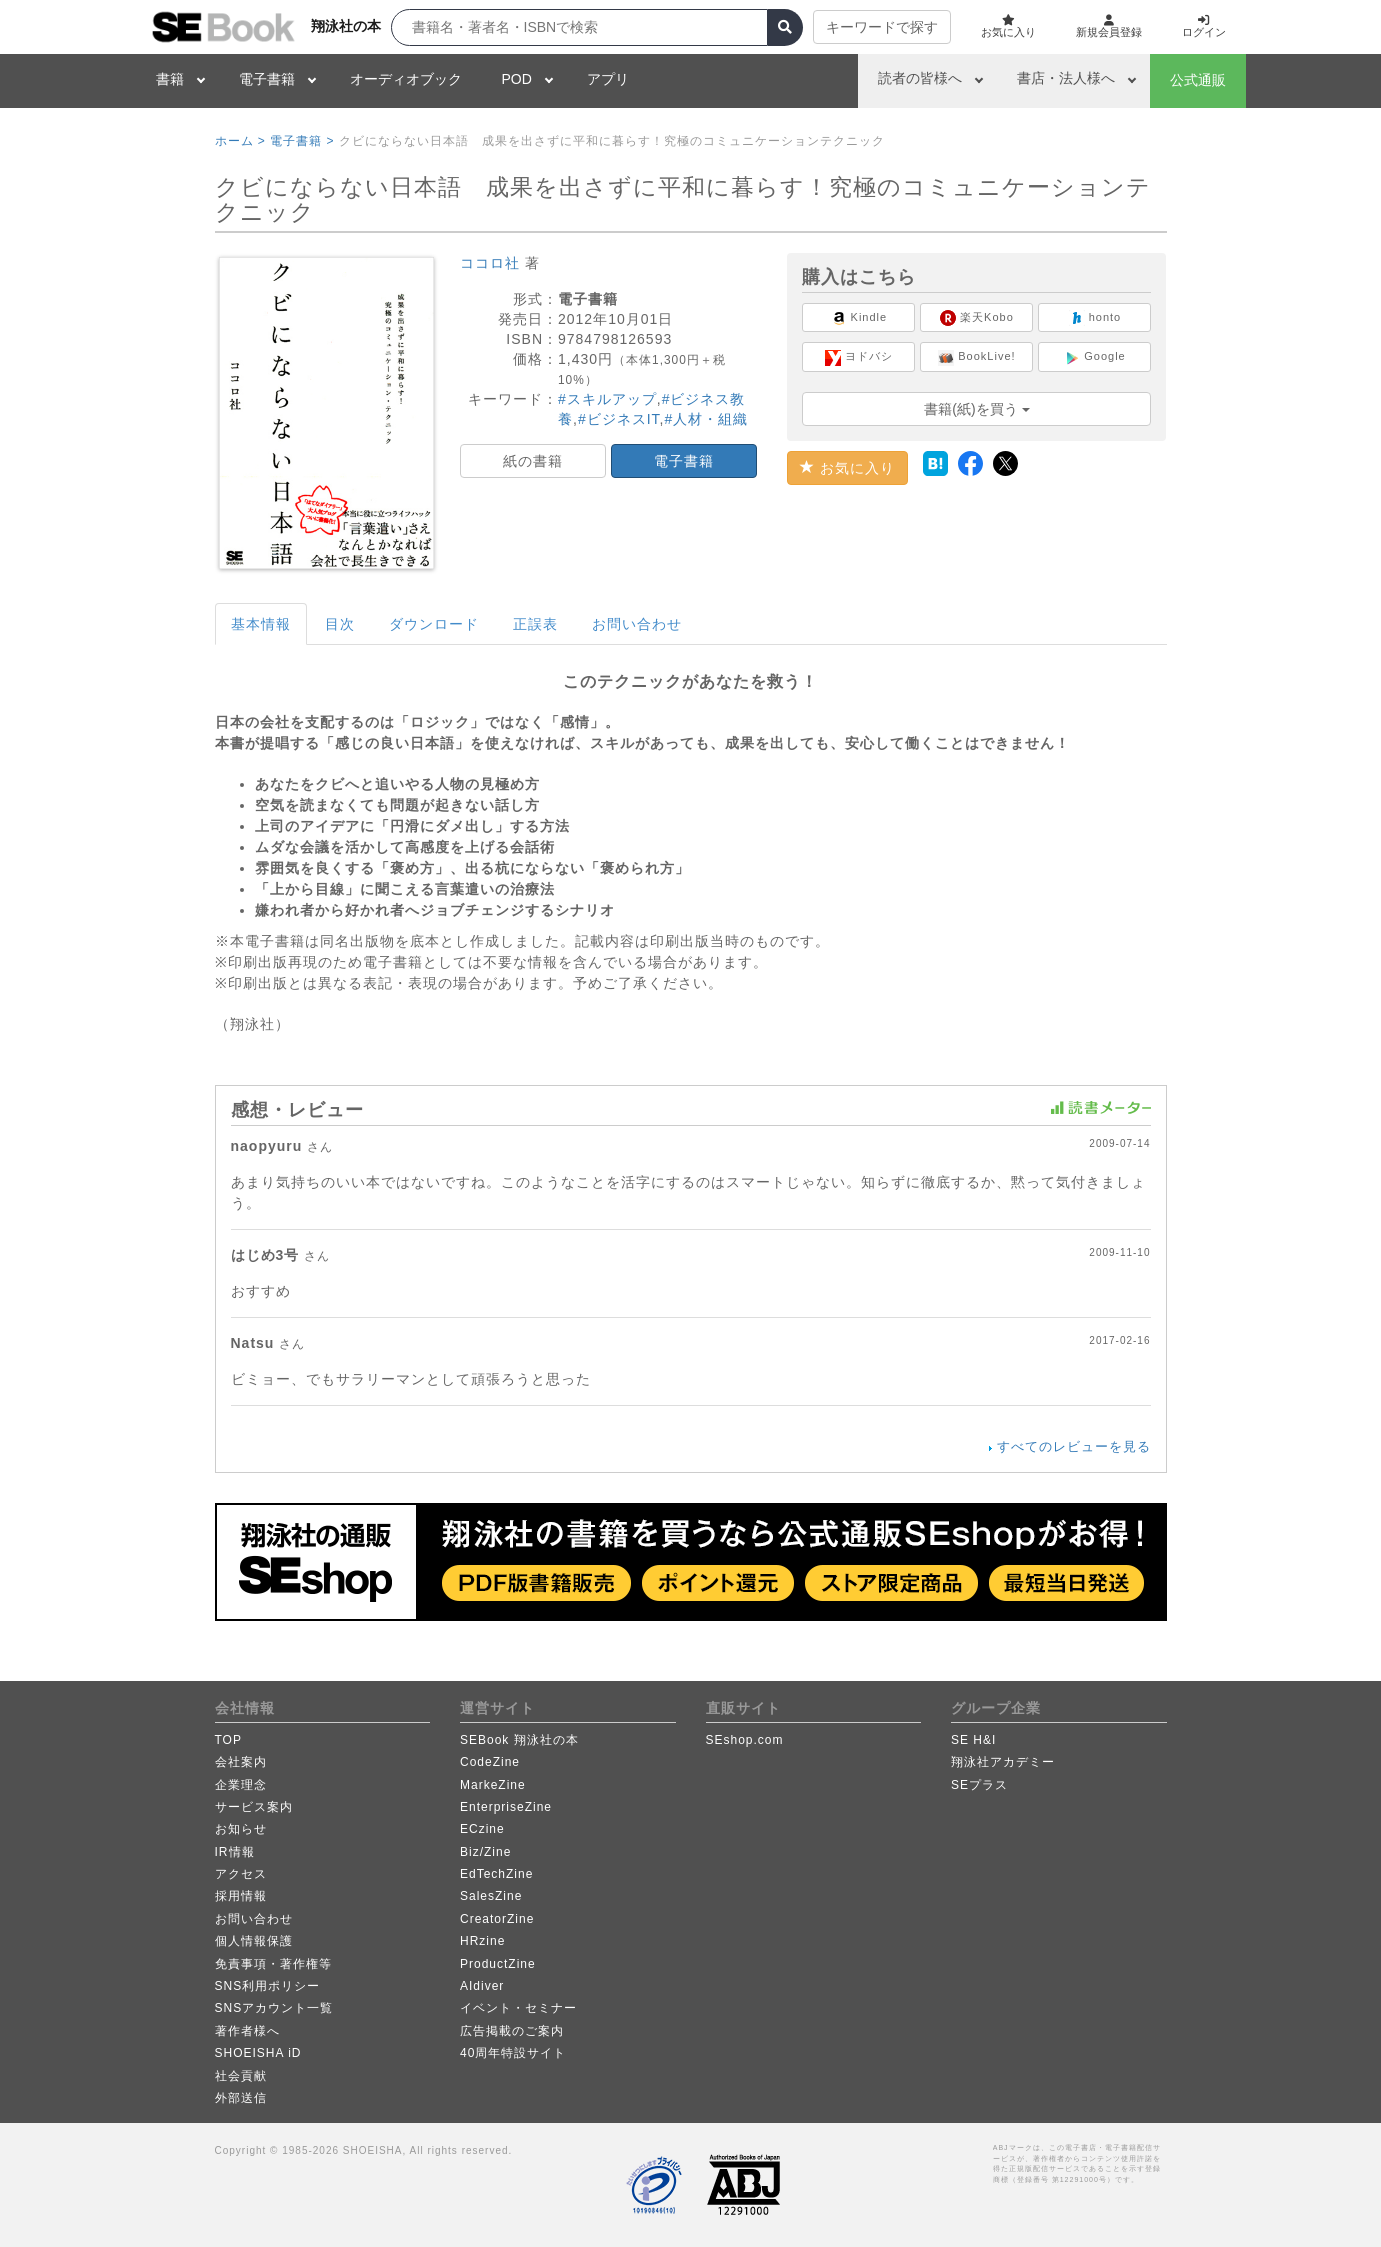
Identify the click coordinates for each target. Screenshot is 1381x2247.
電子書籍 (267, 79)
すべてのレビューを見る (1074, 1446)
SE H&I (973, 1740)
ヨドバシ (859, 358)
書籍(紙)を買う (976, 409)
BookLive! (976, 358)
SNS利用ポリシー (268, 1986)
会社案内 (241, 1762)
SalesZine (491, 1896)
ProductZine (498, 1964)
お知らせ (241, 1829)
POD (517, 79)
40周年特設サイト (513, 2053)
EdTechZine (496, 1874)
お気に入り (847, 468)
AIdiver (482, 1986)
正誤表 (535, 624)
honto (1095, 318)
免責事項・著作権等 (273, 1964)
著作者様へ (247, 2031)
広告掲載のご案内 (512, 2031)
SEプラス (979, 1785)
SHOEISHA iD (258, 2053)
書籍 (170, 79)
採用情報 (241, 1896)
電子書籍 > (302, 141)
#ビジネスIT (619, 419)
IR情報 (235, 1852)
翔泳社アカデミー (1003, 1762)
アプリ (608, 79)
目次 (340, 624)
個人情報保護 (254, 1941)
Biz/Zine (485, 1852)
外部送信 (241, 2098)
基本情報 (261, 624)
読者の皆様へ (920, 78)
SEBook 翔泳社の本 (519, 1740)
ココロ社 (490, 263)
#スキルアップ (607, 399)
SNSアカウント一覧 (274, 2008)
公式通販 (1198, 80)
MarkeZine (493, 1785)
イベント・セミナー (518, 2008)
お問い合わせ (637, 624)
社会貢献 (241, 2076)
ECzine (482, 1829)
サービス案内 (254, 1807)
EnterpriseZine (506, 1807)
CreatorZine (497, 1919)
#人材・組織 (706, 419)
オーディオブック (406, 79)
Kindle (859, 318)
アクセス (241, 1874)
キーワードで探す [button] (867, 27)
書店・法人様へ (1066, 78)
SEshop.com (745, 1740)
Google (1095, 358)
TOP (228, 1740)
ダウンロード (434, 624)
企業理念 (241, 1785)
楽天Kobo (977, 318)
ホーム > (240, 141)
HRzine (482, 1941)
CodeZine (490, 1762)
